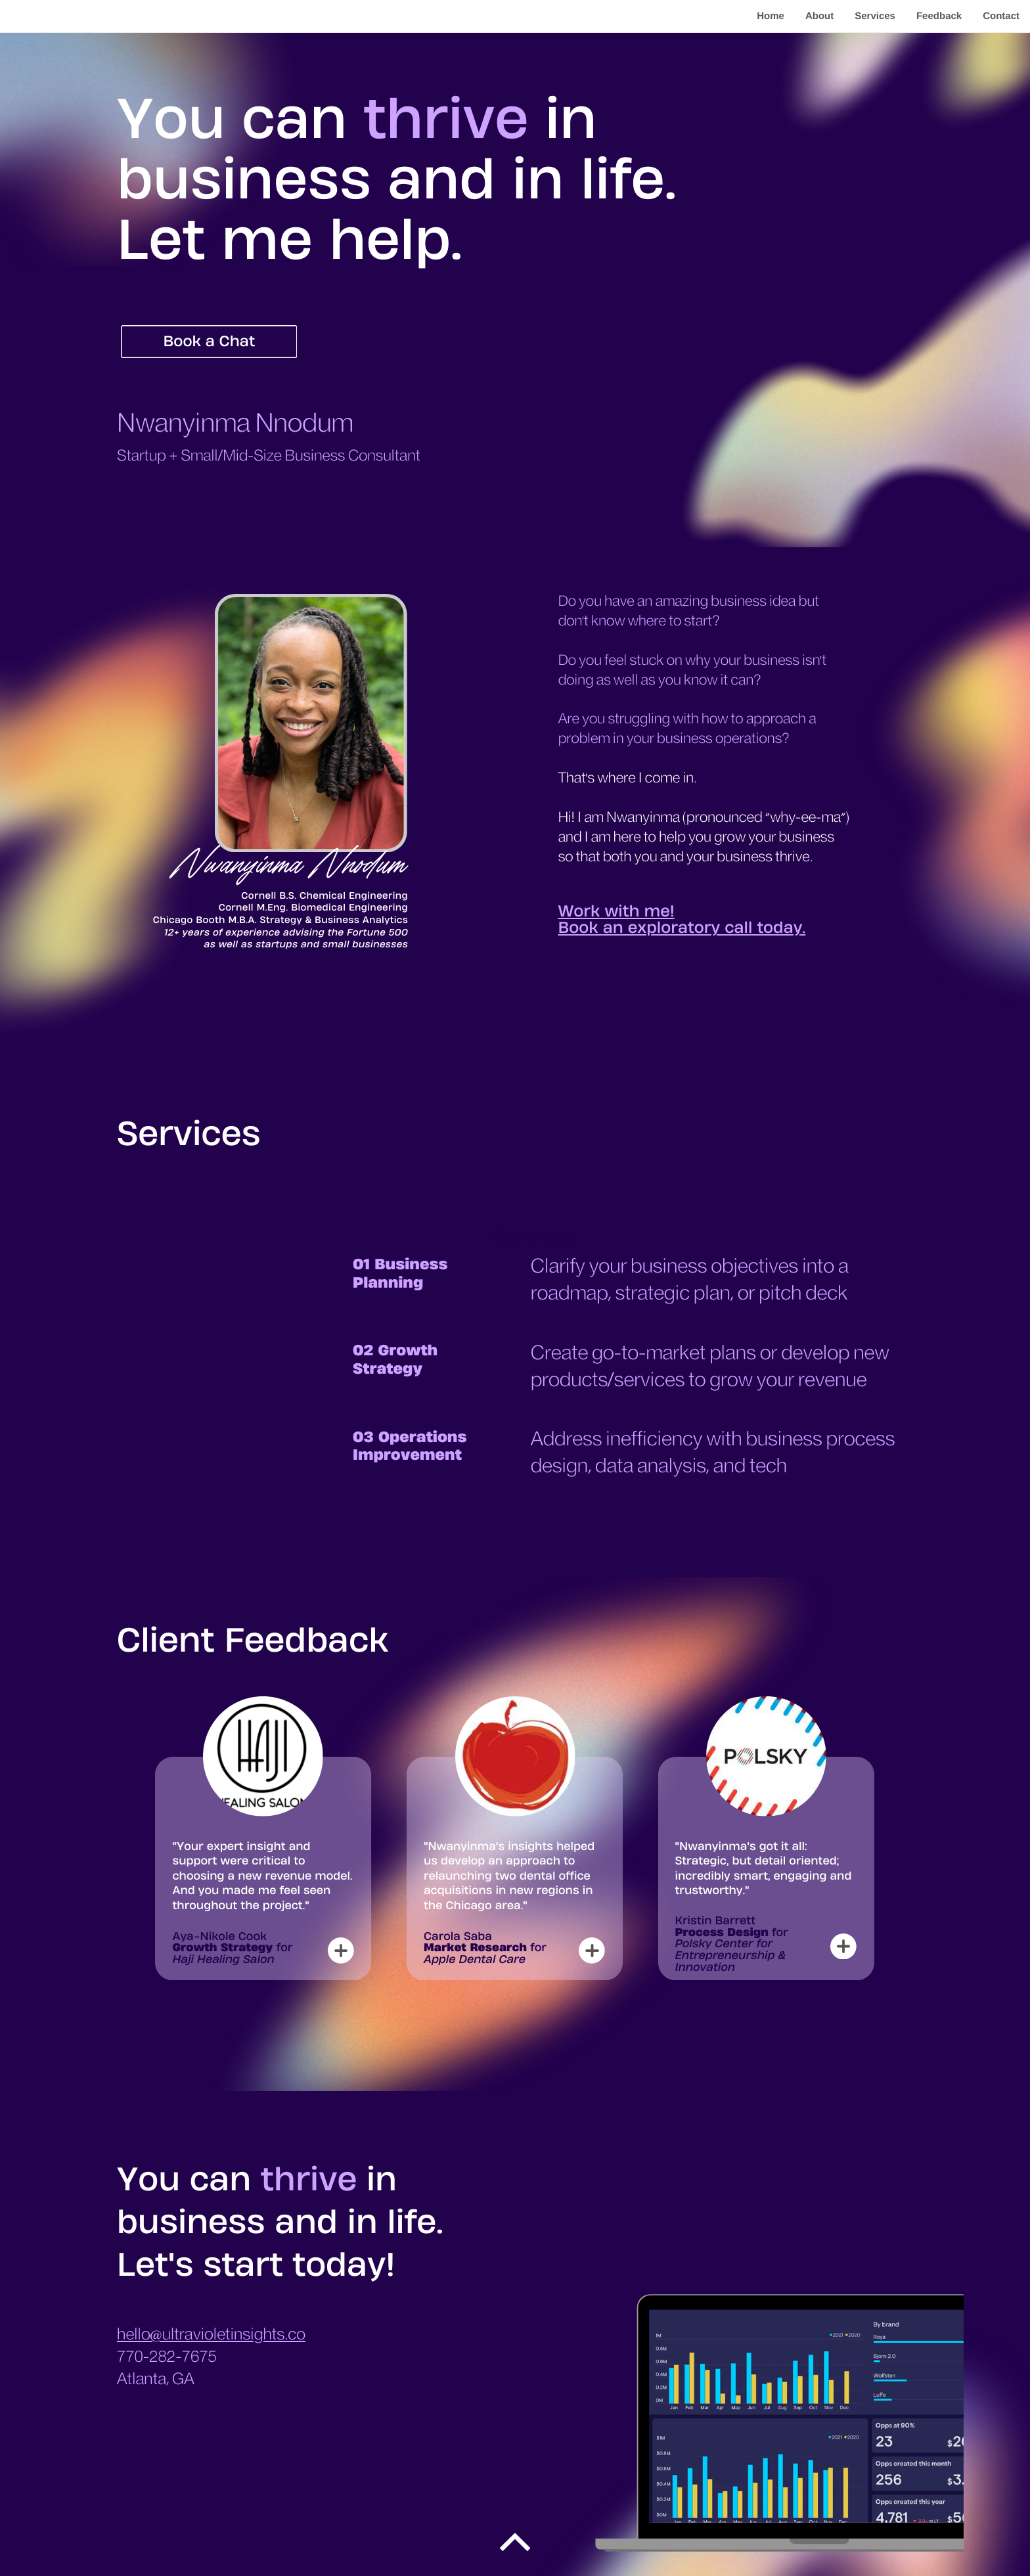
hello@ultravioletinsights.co (211, 2335)
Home (770, 16)
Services (875, 16)
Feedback (939, 16)
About (819, 16)
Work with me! (616, 911)
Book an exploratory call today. (681, 928)
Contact (1001, 16)
